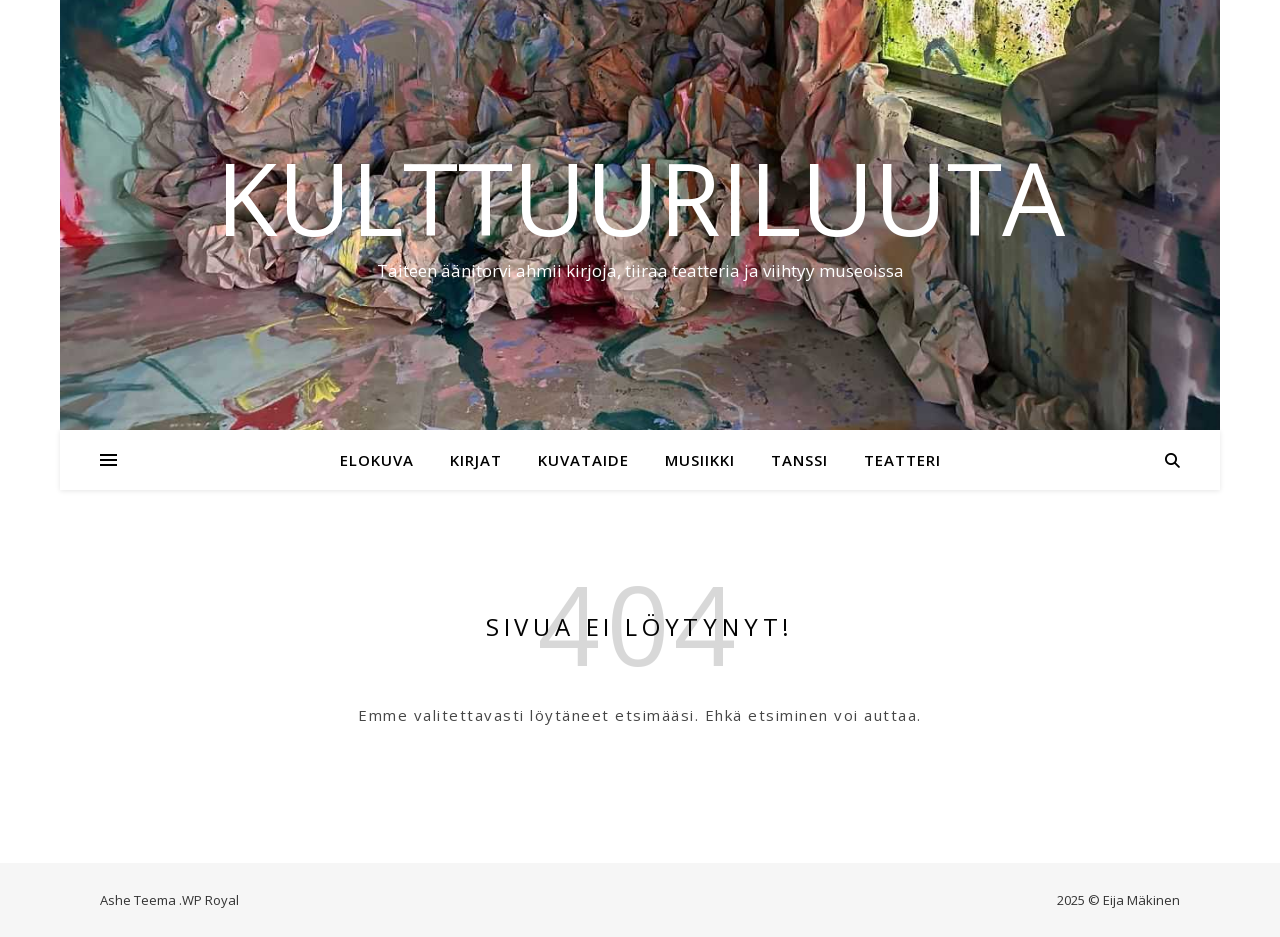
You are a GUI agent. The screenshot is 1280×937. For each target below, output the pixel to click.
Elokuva (377, 460)
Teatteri (902, 460)
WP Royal (210, 900)
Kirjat (476, 460)
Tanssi (799, 460)
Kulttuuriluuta (640, 197)
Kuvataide (583, 460)
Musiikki (700, 460)
